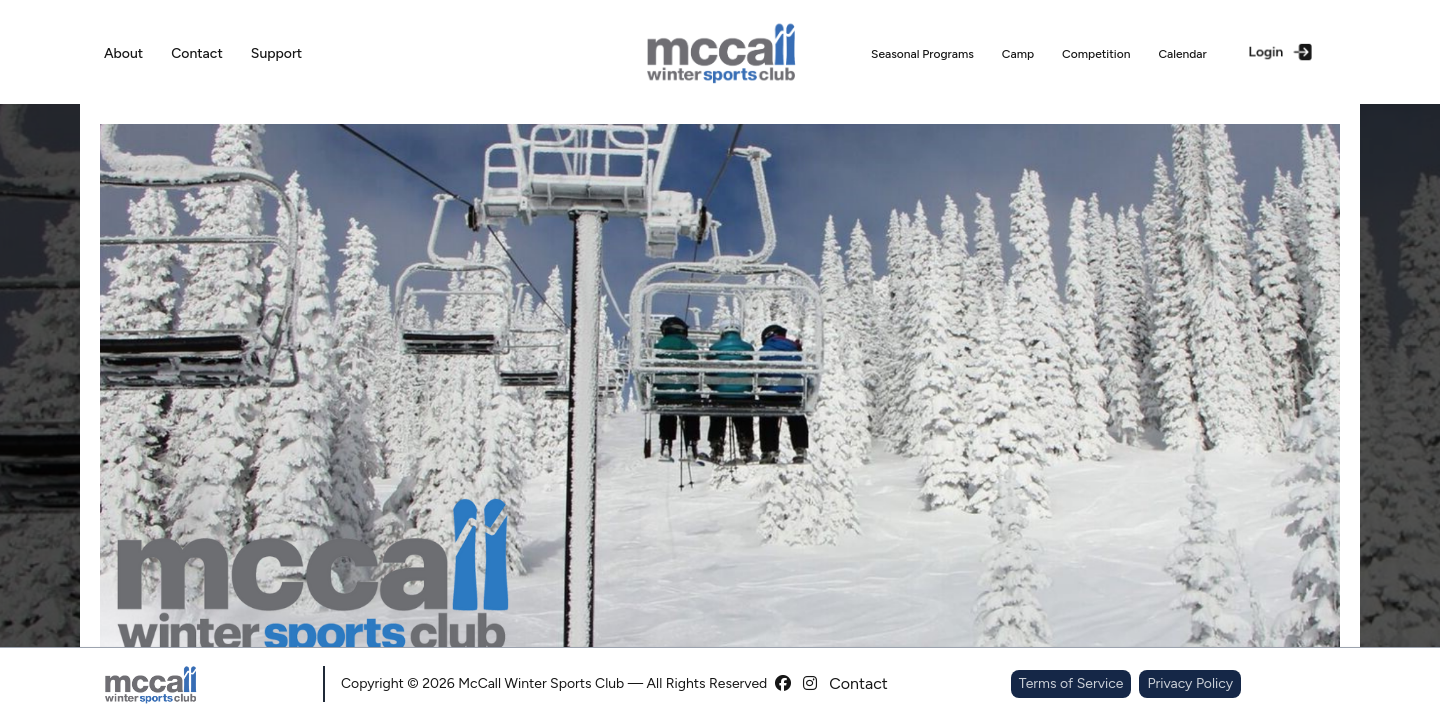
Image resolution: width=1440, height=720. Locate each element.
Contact (197, 53)
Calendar (1182, 54)
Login (1281, 52)
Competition (1096, 54)
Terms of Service (1071, 683)
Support (276, 53)
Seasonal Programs (922, 54)
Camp (1018, 54)
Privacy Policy (1190, 683)
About (123, 53)
